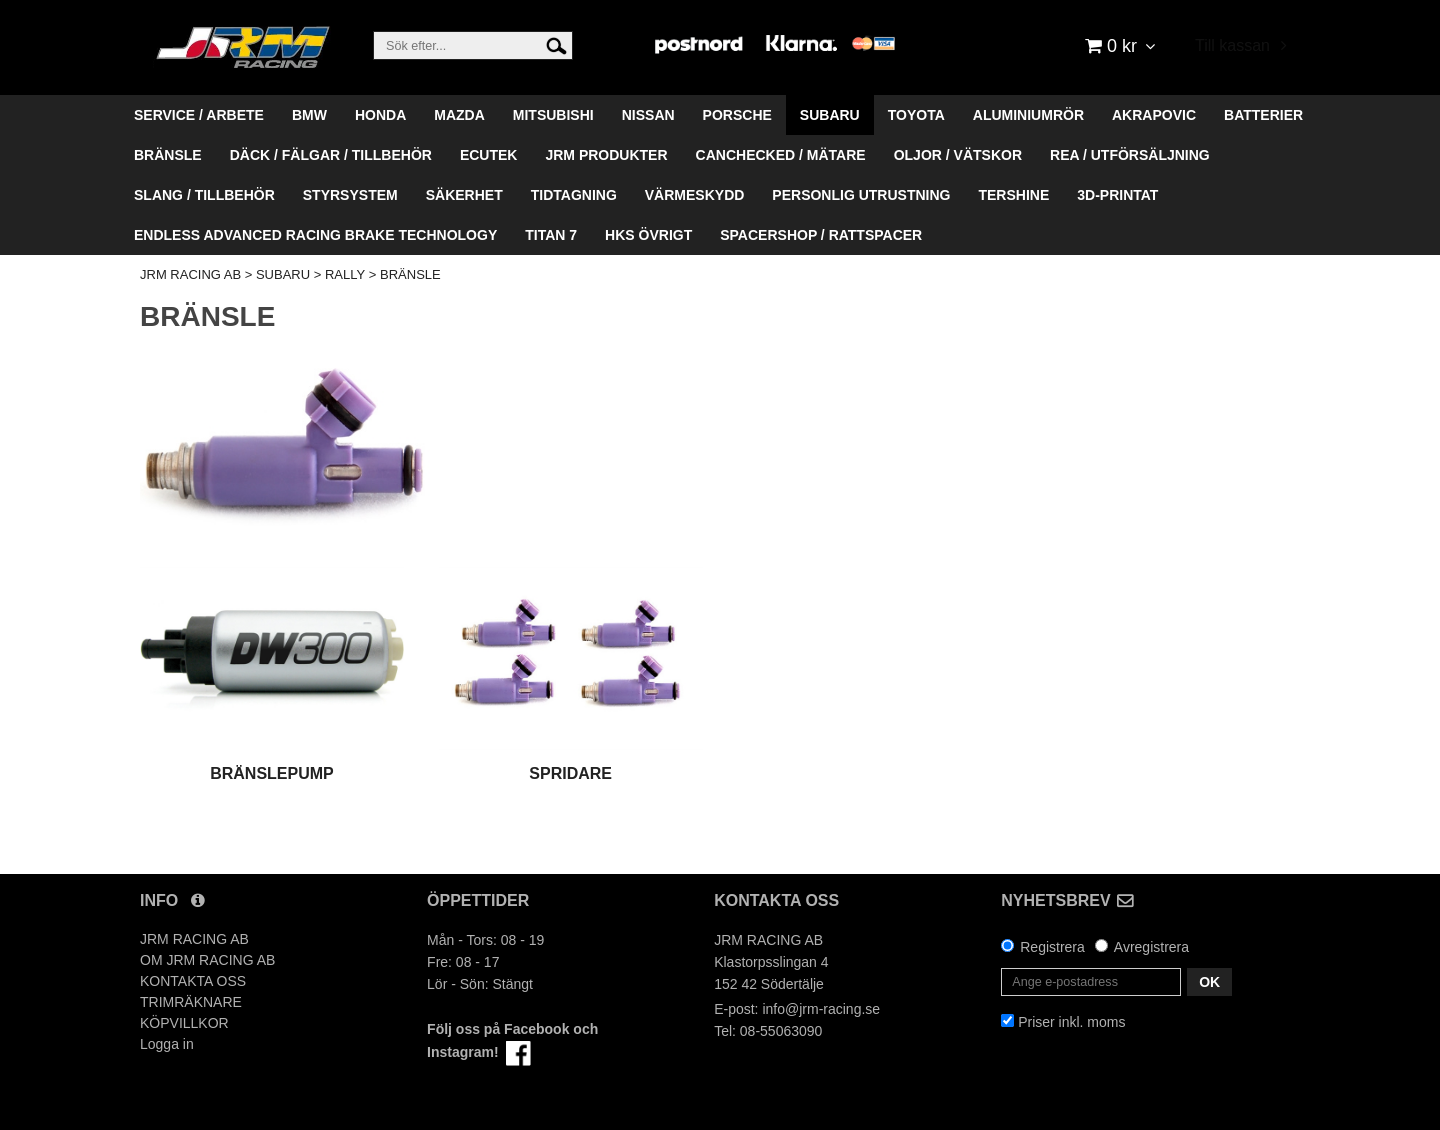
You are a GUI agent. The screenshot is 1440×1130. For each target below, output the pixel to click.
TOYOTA (916, 115)
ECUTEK (489, 155)
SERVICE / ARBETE (199, 115)
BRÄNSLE (168, 155)
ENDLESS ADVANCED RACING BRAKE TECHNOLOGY (315, 235)
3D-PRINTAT (1117, 195)
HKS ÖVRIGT (648, 235)
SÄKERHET (464, 195)
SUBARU (830, 115)
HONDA (380, 115)
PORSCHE (737, 115)
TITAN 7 (551, 235)
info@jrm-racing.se (821, 1009)
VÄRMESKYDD (695, 195)
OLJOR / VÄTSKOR (958, 155)
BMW (309, 115)
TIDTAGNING (574, 195)
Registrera (1052, 947)
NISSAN (648, 115)
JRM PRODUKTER (606, 155)
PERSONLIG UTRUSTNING (861, 195)
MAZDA (459, 115)
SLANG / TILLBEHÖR (204, 195)
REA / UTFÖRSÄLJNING (1130, 155)
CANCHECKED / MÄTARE (781, 155)
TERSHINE (1013, 195)
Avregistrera (1151, 947)
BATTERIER (1263, 115)
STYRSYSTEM (350, 195)
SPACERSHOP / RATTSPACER (821, 235)
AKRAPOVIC (1154, 115)
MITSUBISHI (553, 115)
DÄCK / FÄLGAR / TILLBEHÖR (331, 155)
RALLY (345, 274)
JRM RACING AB (190, 274)
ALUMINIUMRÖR (1028, 115)
